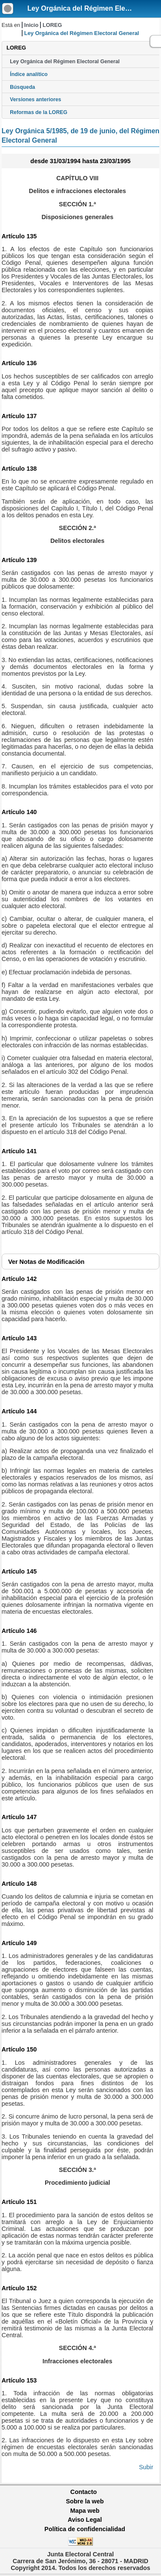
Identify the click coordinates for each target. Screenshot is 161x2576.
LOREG (52, 25)
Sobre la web (85, 2501)
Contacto (83, 2491)
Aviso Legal (85, 2519)
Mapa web (85, 2510)
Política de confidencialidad (84, 2529)
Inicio (31, 25)
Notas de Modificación (46, 1261)
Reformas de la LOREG (38, 112)
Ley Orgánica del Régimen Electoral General (65, 61)
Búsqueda (22, 87)
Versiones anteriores (35, 100)
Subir (146, 2467)
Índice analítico (28, 74)
